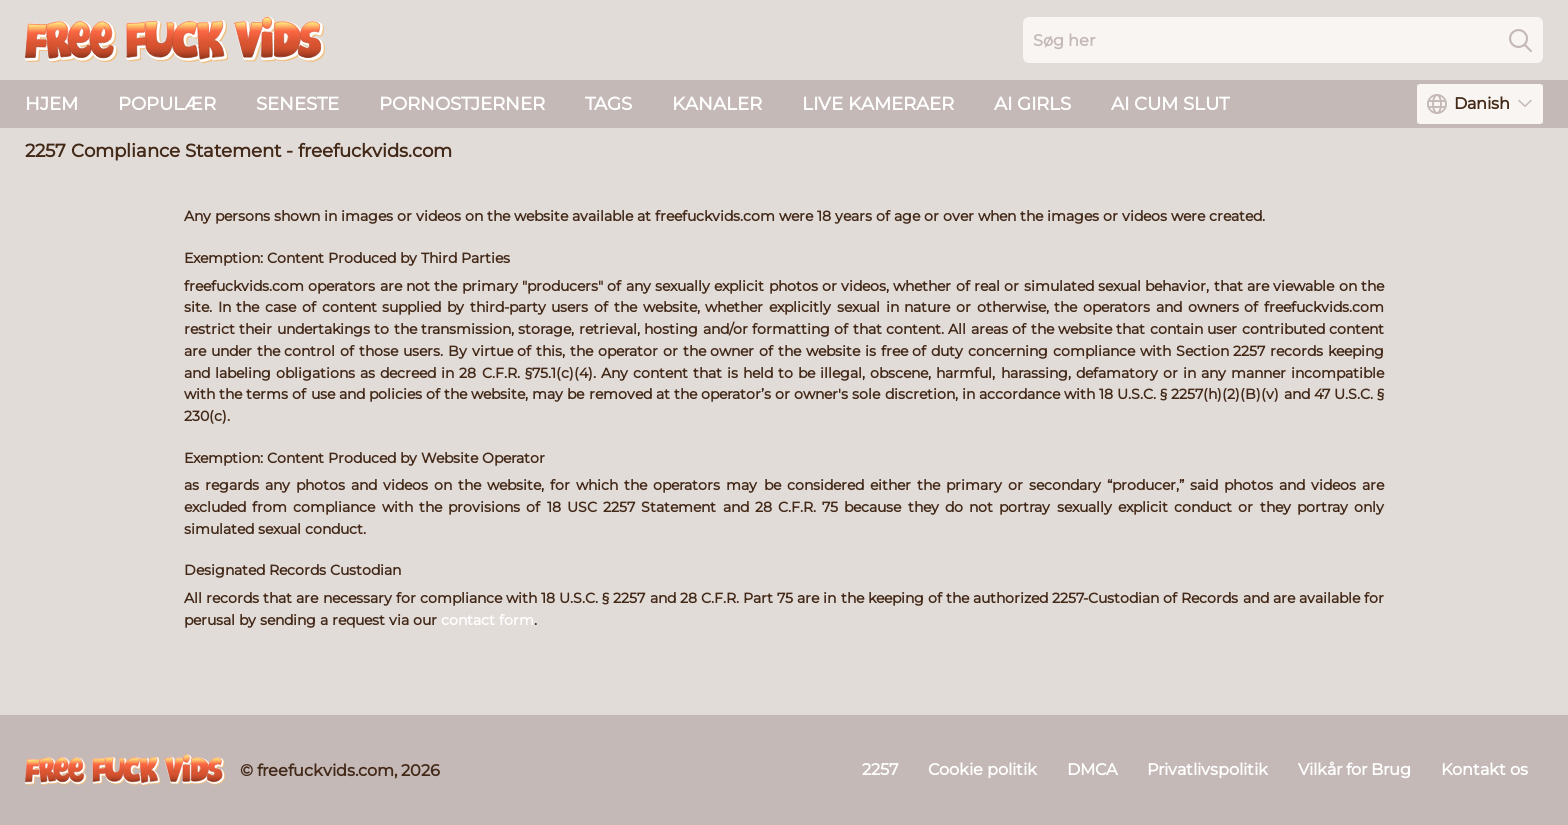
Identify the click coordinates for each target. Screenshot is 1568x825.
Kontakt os (1484, 769)
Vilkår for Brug (1354, 769)
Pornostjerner (462, 104)
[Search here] (1283, 40)
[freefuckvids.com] (125, 770)
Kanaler (717, 104)
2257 (880, 769)
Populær (167, 104)
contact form (487, 620)
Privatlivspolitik (1207, 769)
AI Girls (1032, 104)
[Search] (1520, 40)
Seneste (297, 104)
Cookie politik (982, 769)
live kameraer (878, 104)
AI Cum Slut (1170, 104)
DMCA (1092, 769)
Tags (608, 104)
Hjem (51, 104)
